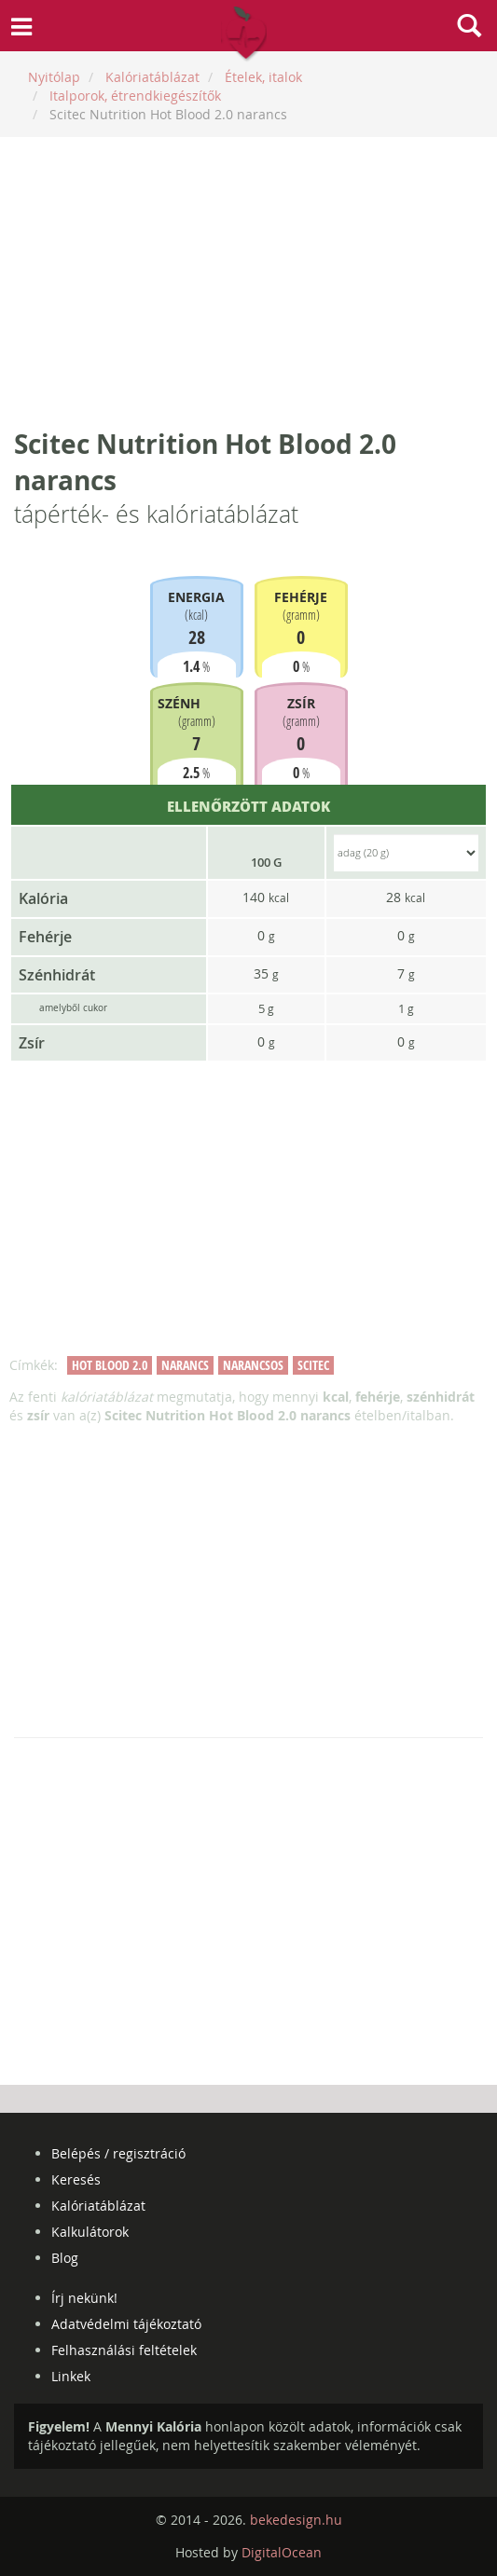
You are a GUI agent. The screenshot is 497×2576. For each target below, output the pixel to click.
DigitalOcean (282, 2552)
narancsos (253, 1365)
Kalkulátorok (90, 2231)
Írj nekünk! (84, 2298)
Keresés (76, 2179)
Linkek (70, 2376)
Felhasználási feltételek (124, 2350)
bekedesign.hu (296, 2519)
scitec (313, 1365)
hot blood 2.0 (109, 1365)
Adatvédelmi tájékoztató (126, 2324)
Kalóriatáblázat (98, 2205)
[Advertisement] (248, 281)
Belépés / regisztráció (118, 2153)
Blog (64, 2258)
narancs (185, 1365)
